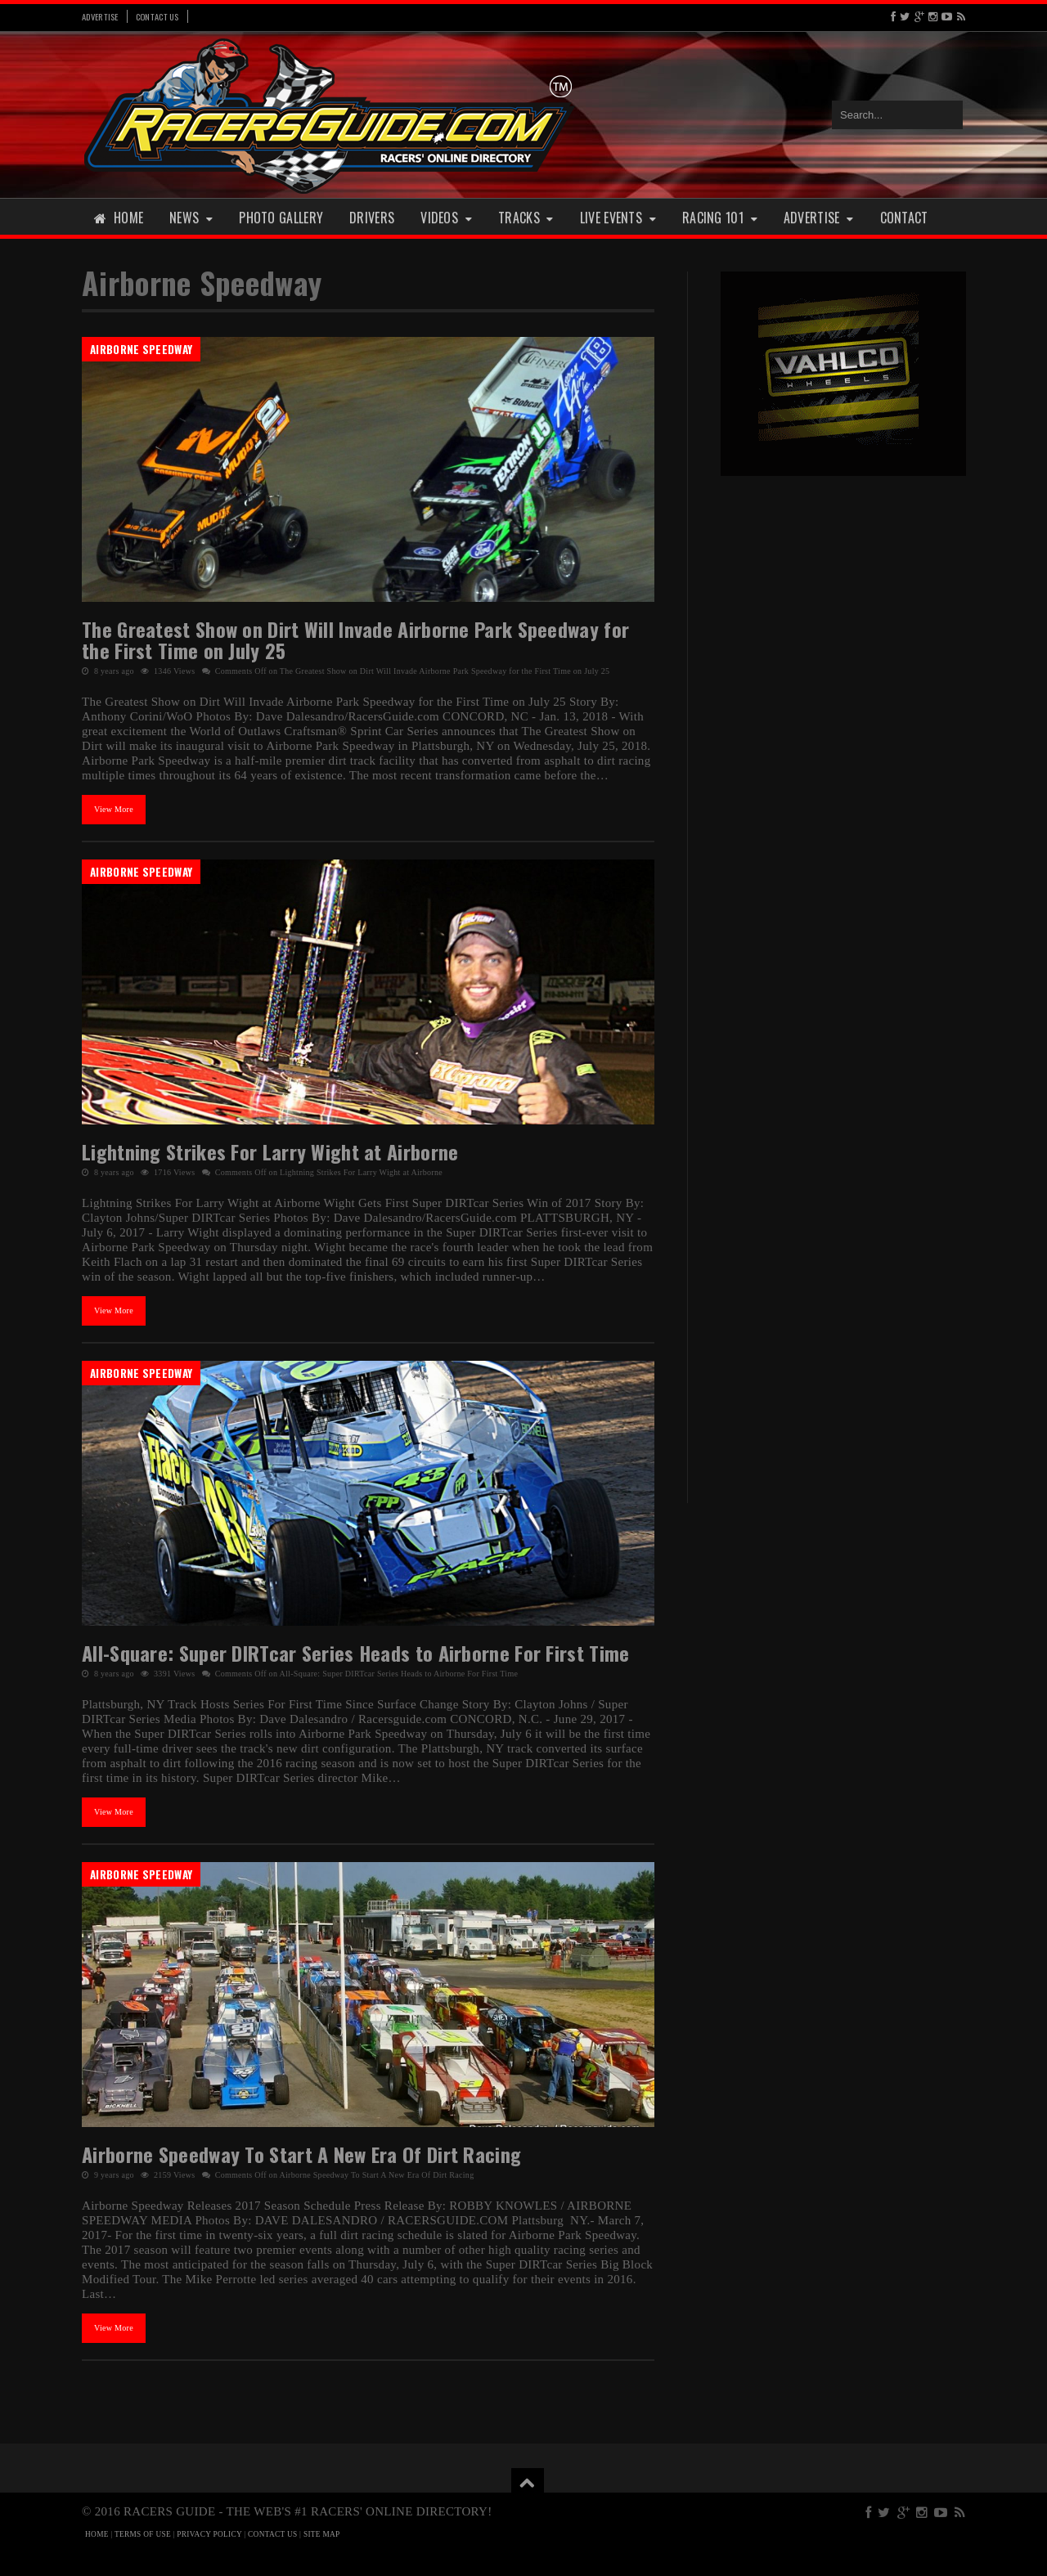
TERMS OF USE (143, 2534)
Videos (446, 217)
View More (113, 809)
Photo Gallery (281, 217)
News (191, 217)
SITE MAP (321, 2534)
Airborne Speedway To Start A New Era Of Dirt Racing (301, 2154)
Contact (904, 217)
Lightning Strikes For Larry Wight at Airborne (270, 1151)
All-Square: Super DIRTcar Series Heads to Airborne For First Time (356, 1652)
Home (118, 217)
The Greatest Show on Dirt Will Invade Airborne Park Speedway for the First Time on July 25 (355, 639)
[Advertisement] (843, 742)
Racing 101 (719, 217)
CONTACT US (272, 2534)
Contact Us (157, 16)
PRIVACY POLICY (209, 2534)
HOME (97, 2534)
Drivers (371, 217)
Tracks (526, 217)
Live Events (618, 217)
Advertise (100, 16)
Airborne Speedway (141, 349)
